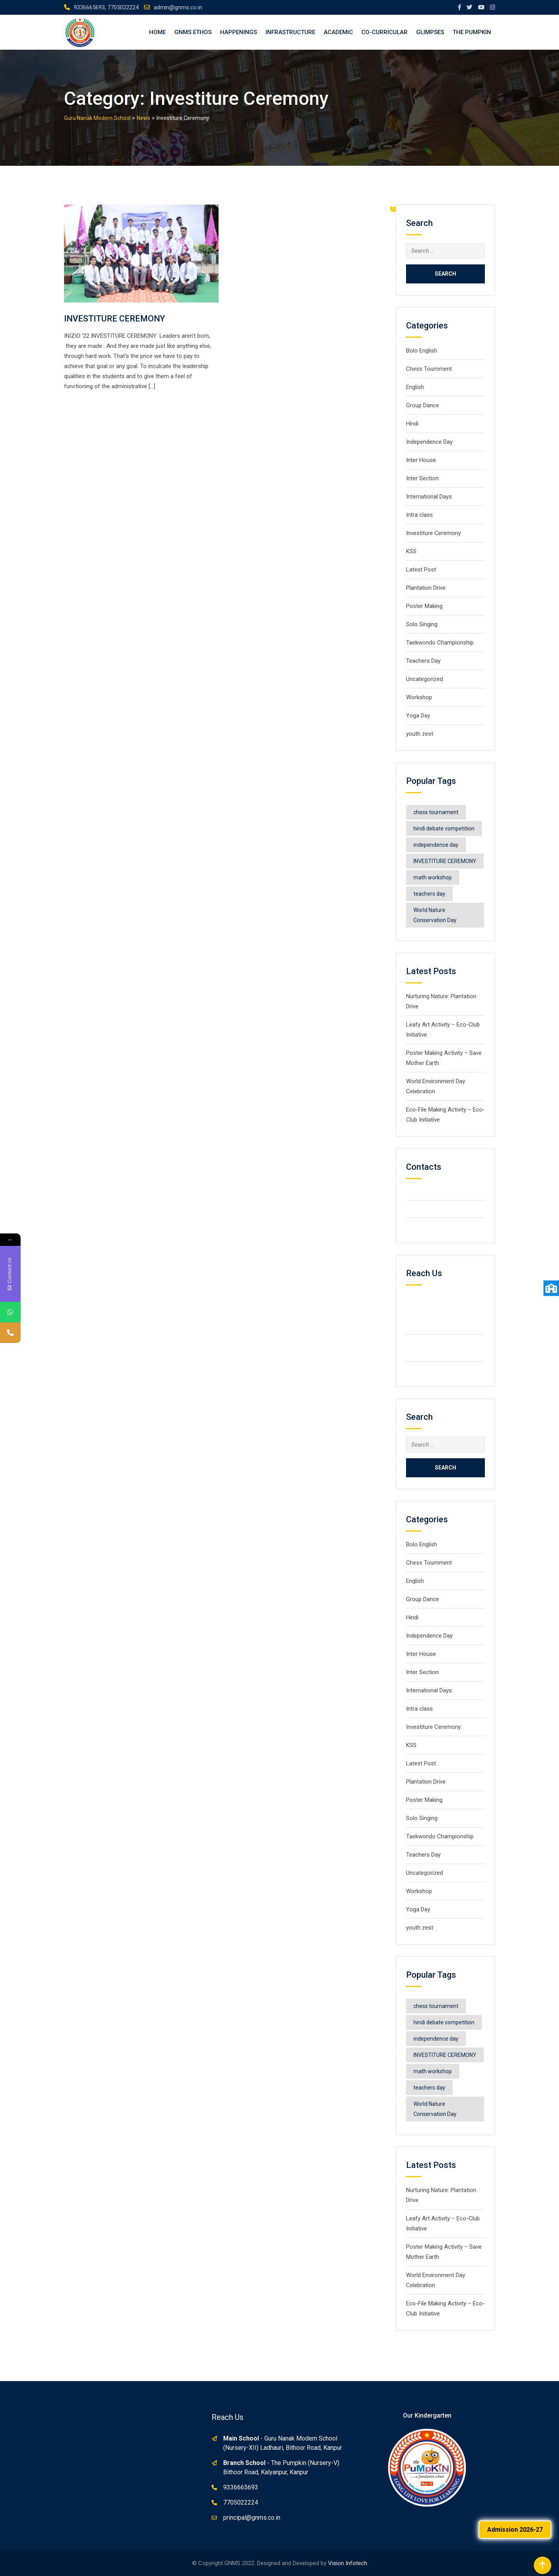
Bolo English (421, 350)
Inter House (421, 460)
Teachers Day (423, 660)
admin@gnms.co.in (178, 7)
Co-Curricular (384, 32)
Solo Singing (421, 624)
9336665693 (240, 2487)
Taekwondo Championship (440, 642)
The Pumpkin (472, 32)
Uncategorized (424, 679)
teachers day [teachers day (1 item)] (429, 894)
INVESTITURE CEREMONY (115, 318)
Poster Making (424, 606)
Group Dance (422, 405)
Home (157, 32)
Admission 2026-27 (515, 2529)
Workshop (419, 697)
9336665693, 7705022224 (106, 7)
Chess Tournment (429, 368)
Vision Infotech (347, 2563)
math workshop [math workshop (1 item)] (432, 877)
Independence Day (429, 441)
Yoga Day (418, 715)
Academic (338, 32)
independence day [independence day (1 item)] (435, 845)
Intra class (419, 514)
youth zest (419, 733)
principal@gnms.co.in (251, 2517)
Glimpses (430, 32)
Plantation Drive (426, 587)
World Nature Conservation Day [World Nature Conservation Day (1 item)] (435, 915)
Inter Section (422, 478)
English (415, 387)
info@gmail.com (439, 1226)
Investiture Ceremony (434, 533)
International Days (429, 496)
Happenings (238, 32)
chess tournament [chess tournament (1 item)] (435, 812)
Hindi (412, 423)
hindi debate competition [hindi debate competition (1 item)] (443, 828)
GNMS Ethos (193, 32)
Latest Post (421, 569)
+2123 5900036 (439, 1208)
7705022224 (240, 2502)
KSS (411, 551)
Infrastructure (290, 32)
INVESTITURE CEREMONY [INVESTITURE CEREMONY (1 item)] (444, 861)
